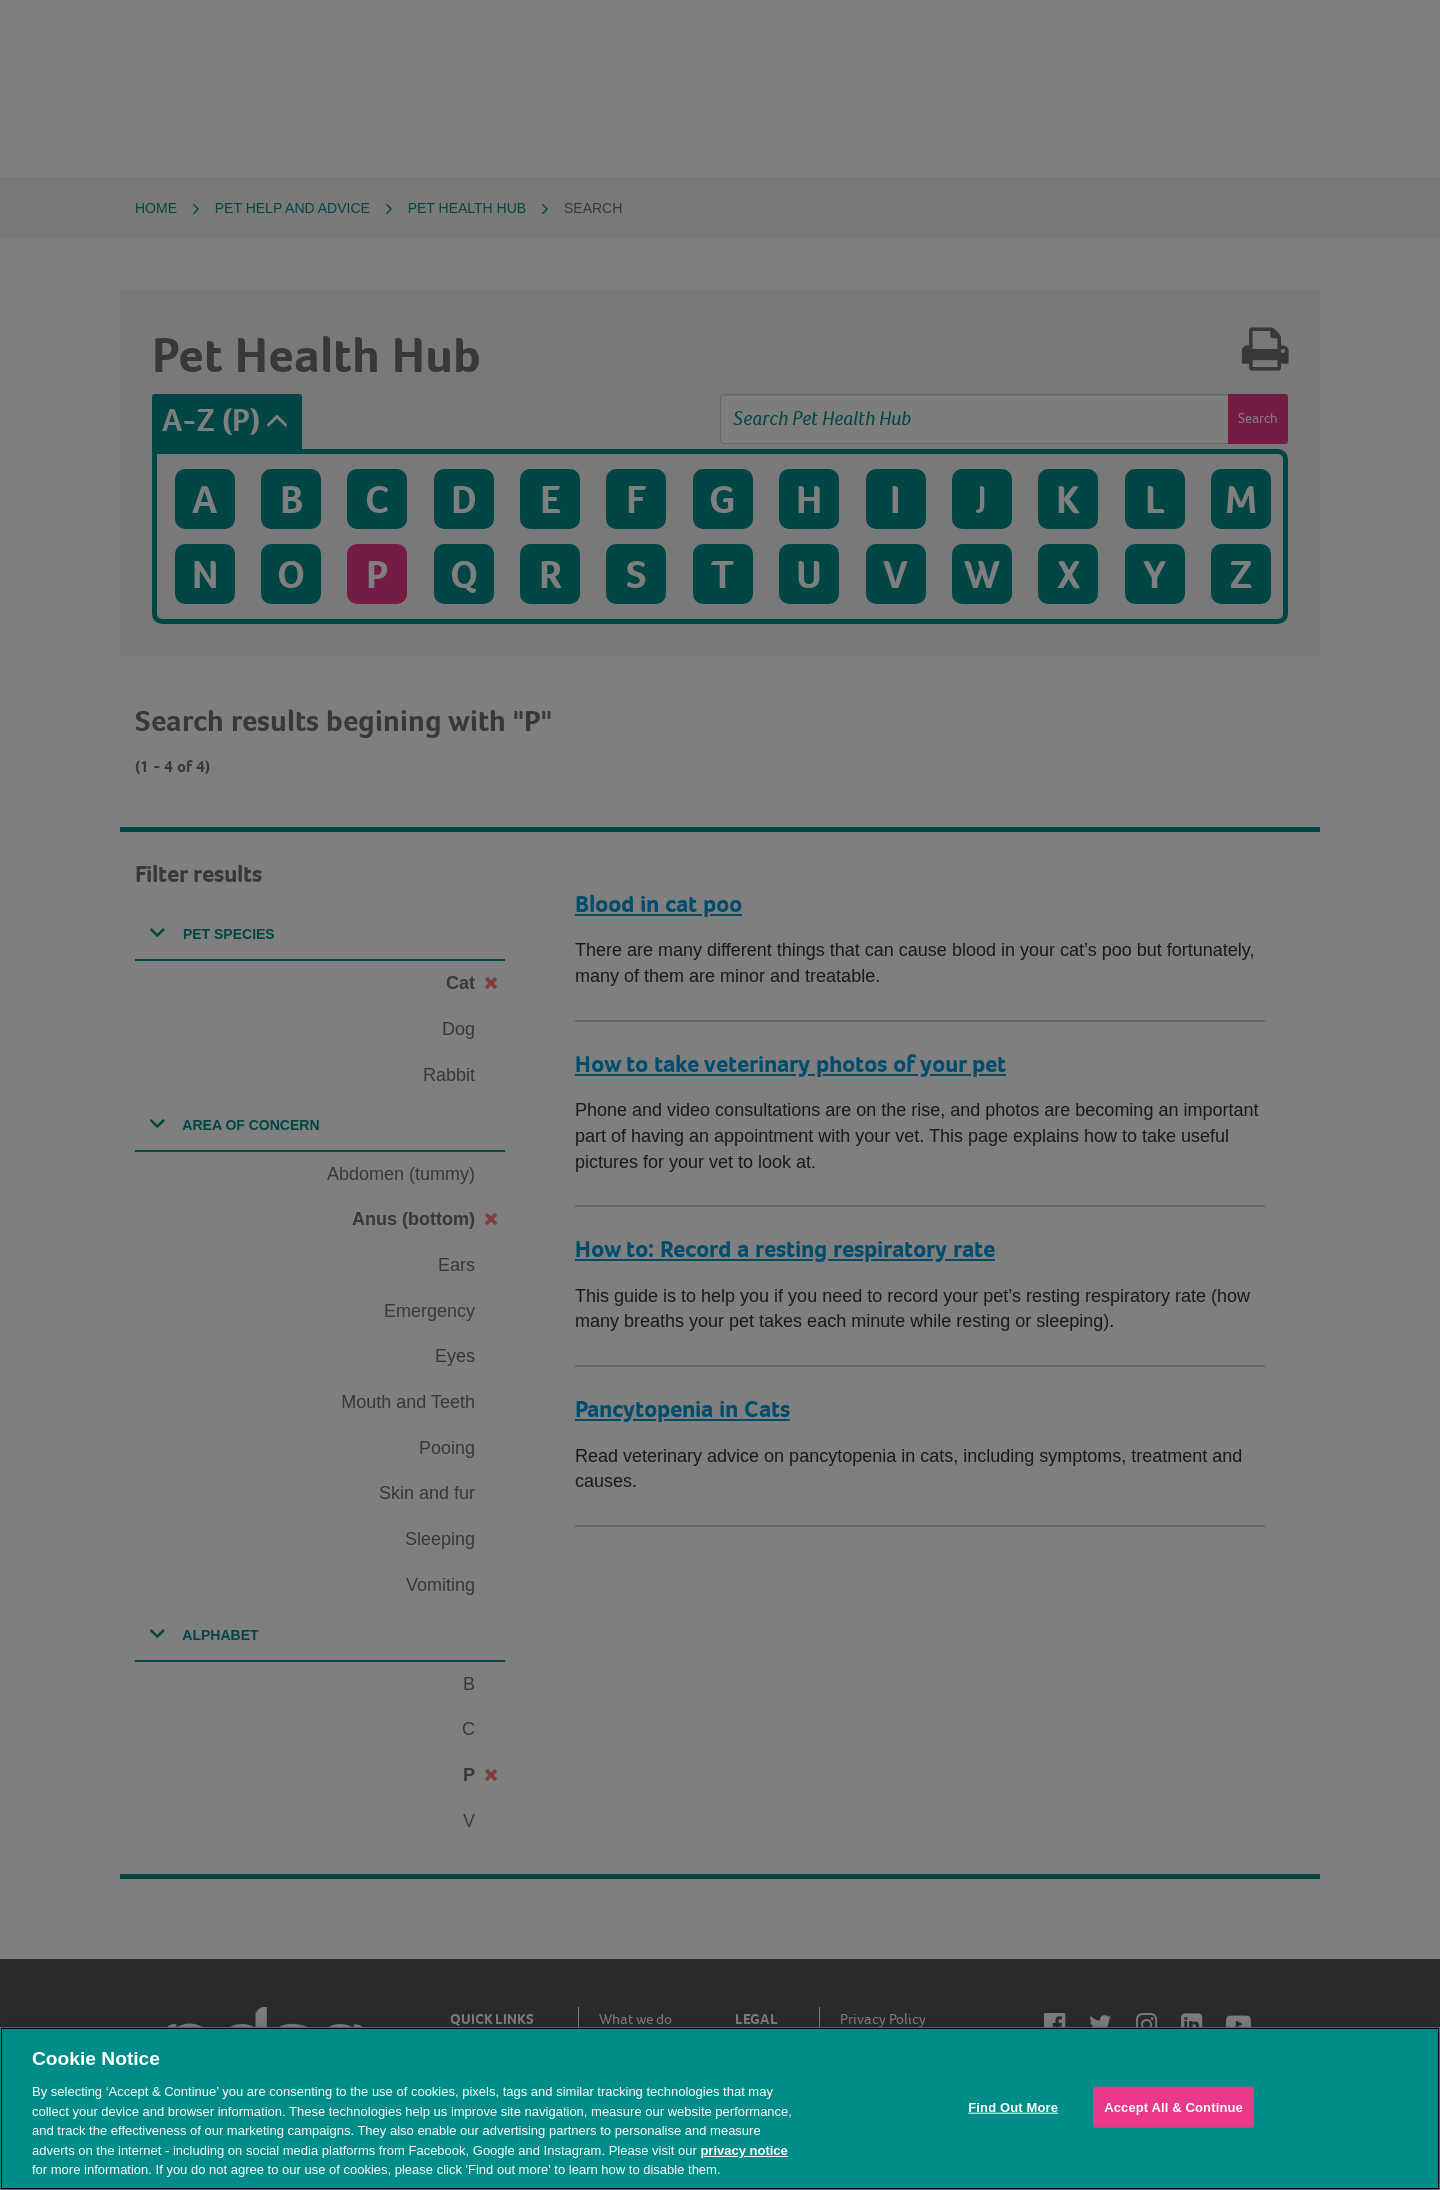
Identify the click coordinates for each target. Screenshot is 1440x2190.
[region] (720, 2108)
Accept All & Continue (1173, 2106)
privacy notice (743, 2150)
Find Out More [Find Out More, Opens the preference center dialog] (1013, 2106)
